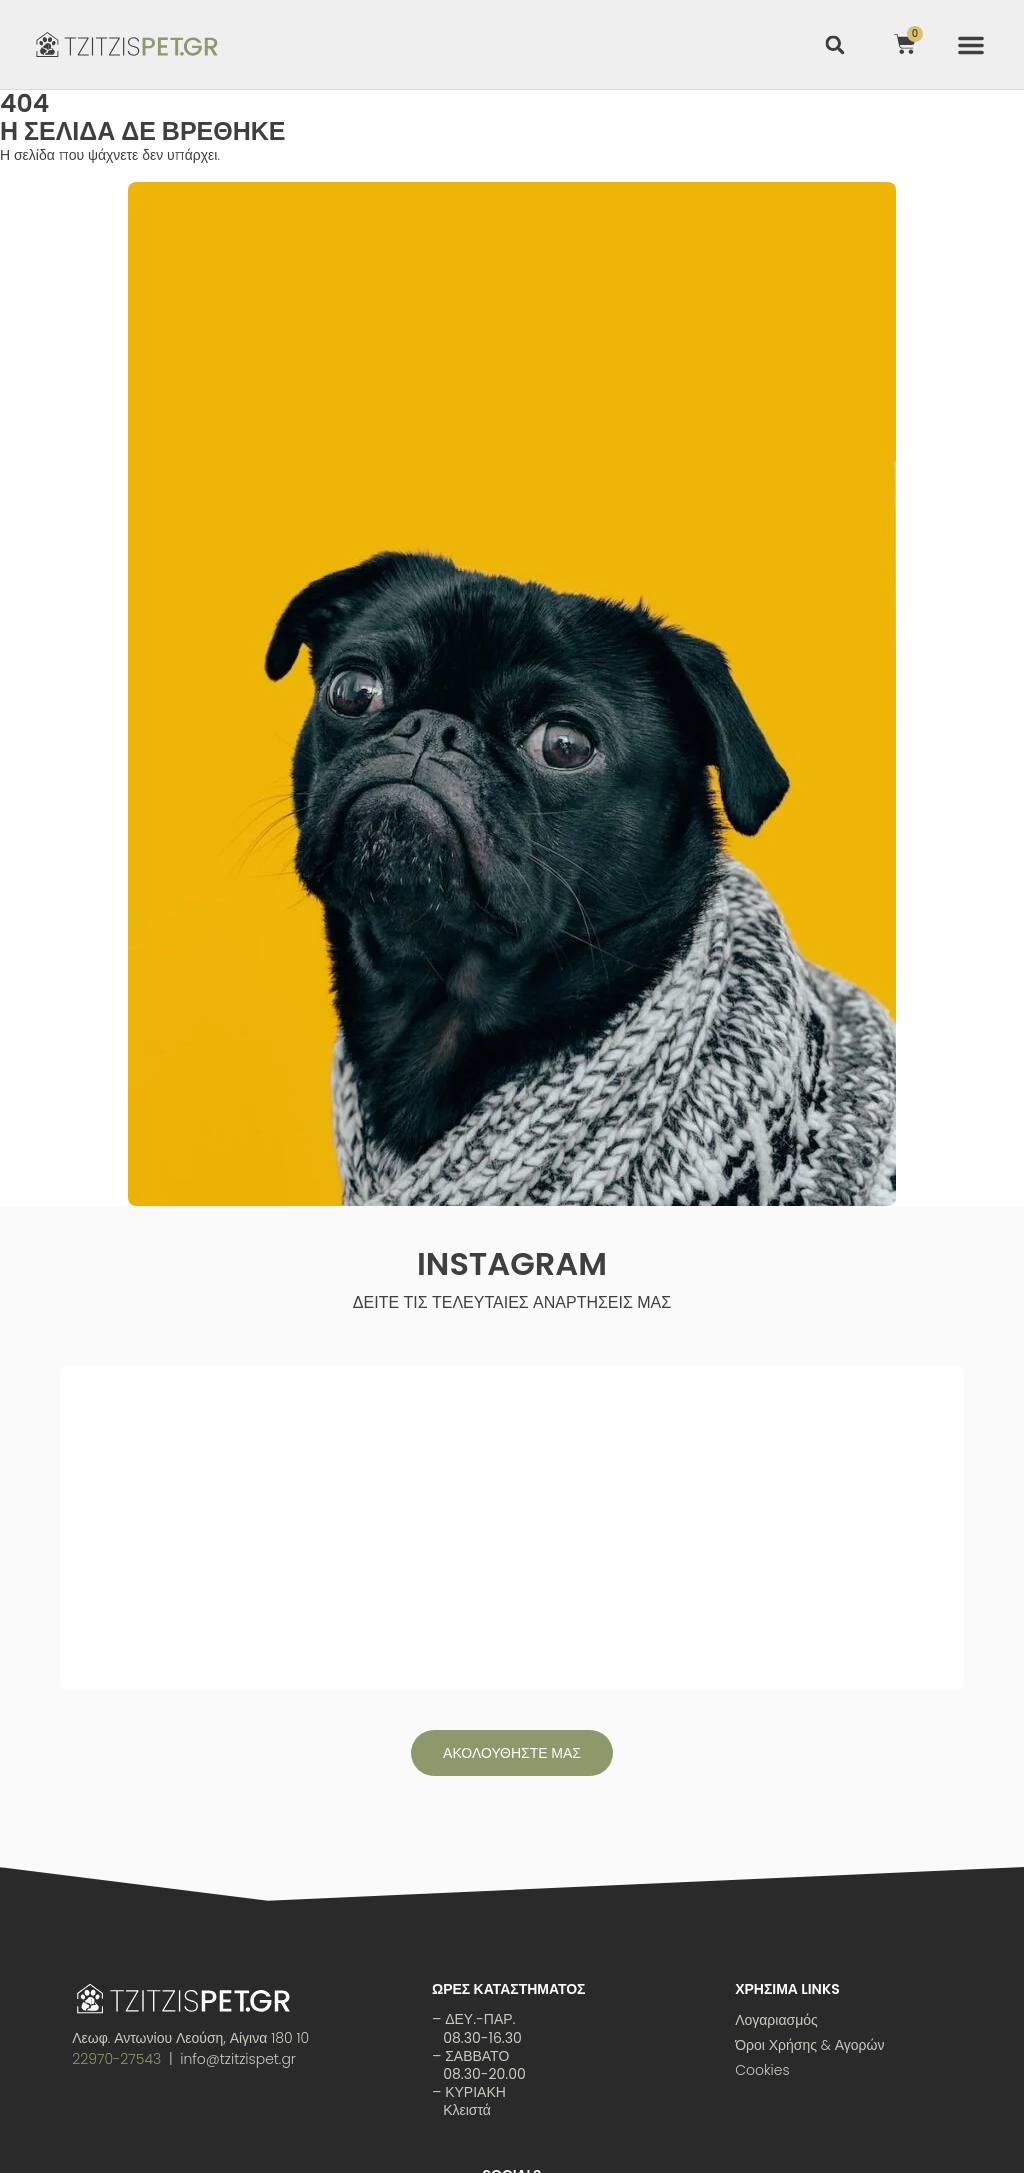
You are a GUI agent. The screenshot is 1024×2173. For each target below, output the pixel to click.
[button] (971, 45)
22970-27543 (116, 1874)
